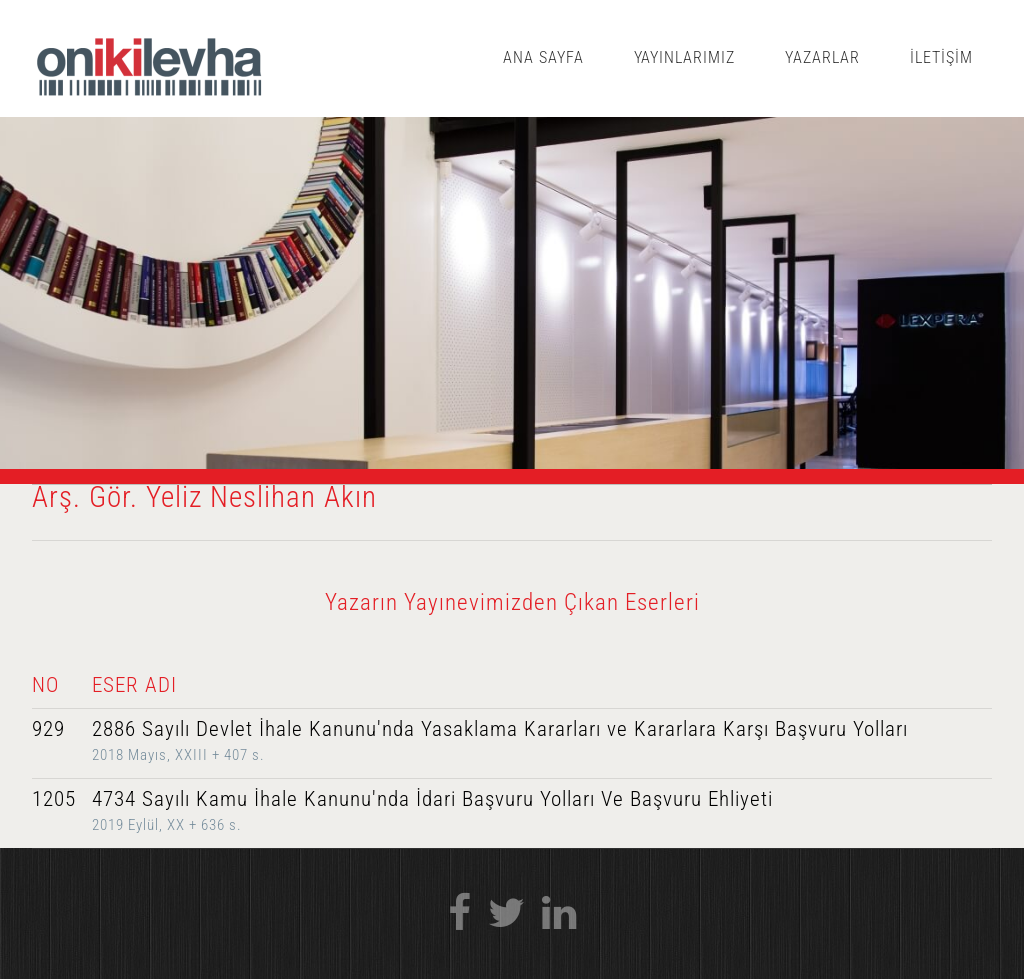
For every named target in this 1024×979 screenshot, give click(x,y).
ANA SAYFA (543, 57)
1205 (54, 799)
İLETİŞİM (941, 57)
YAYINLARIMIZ (685, 57)
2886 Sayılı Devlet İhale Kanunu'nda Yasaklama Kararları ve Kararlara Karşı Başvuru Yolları (500, 729)
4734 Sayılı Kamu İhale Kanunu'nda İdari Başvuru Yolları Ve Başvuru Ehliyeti (432, 799)
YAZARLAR (822, 57)
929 (48, 729)
